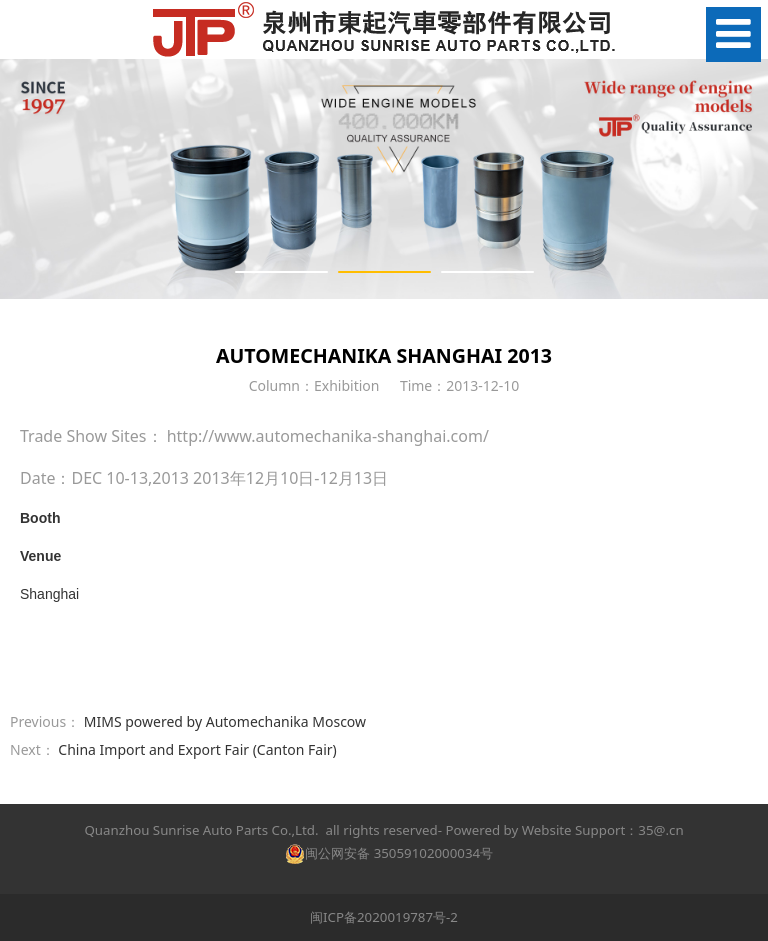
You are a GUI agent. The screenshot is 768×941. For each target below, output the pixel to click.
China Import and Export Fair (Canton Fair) (197, 749)
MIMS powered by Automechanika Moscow (225, 721)
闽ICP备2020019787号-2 (384, 917)
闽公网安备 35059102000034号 (389, 853)
